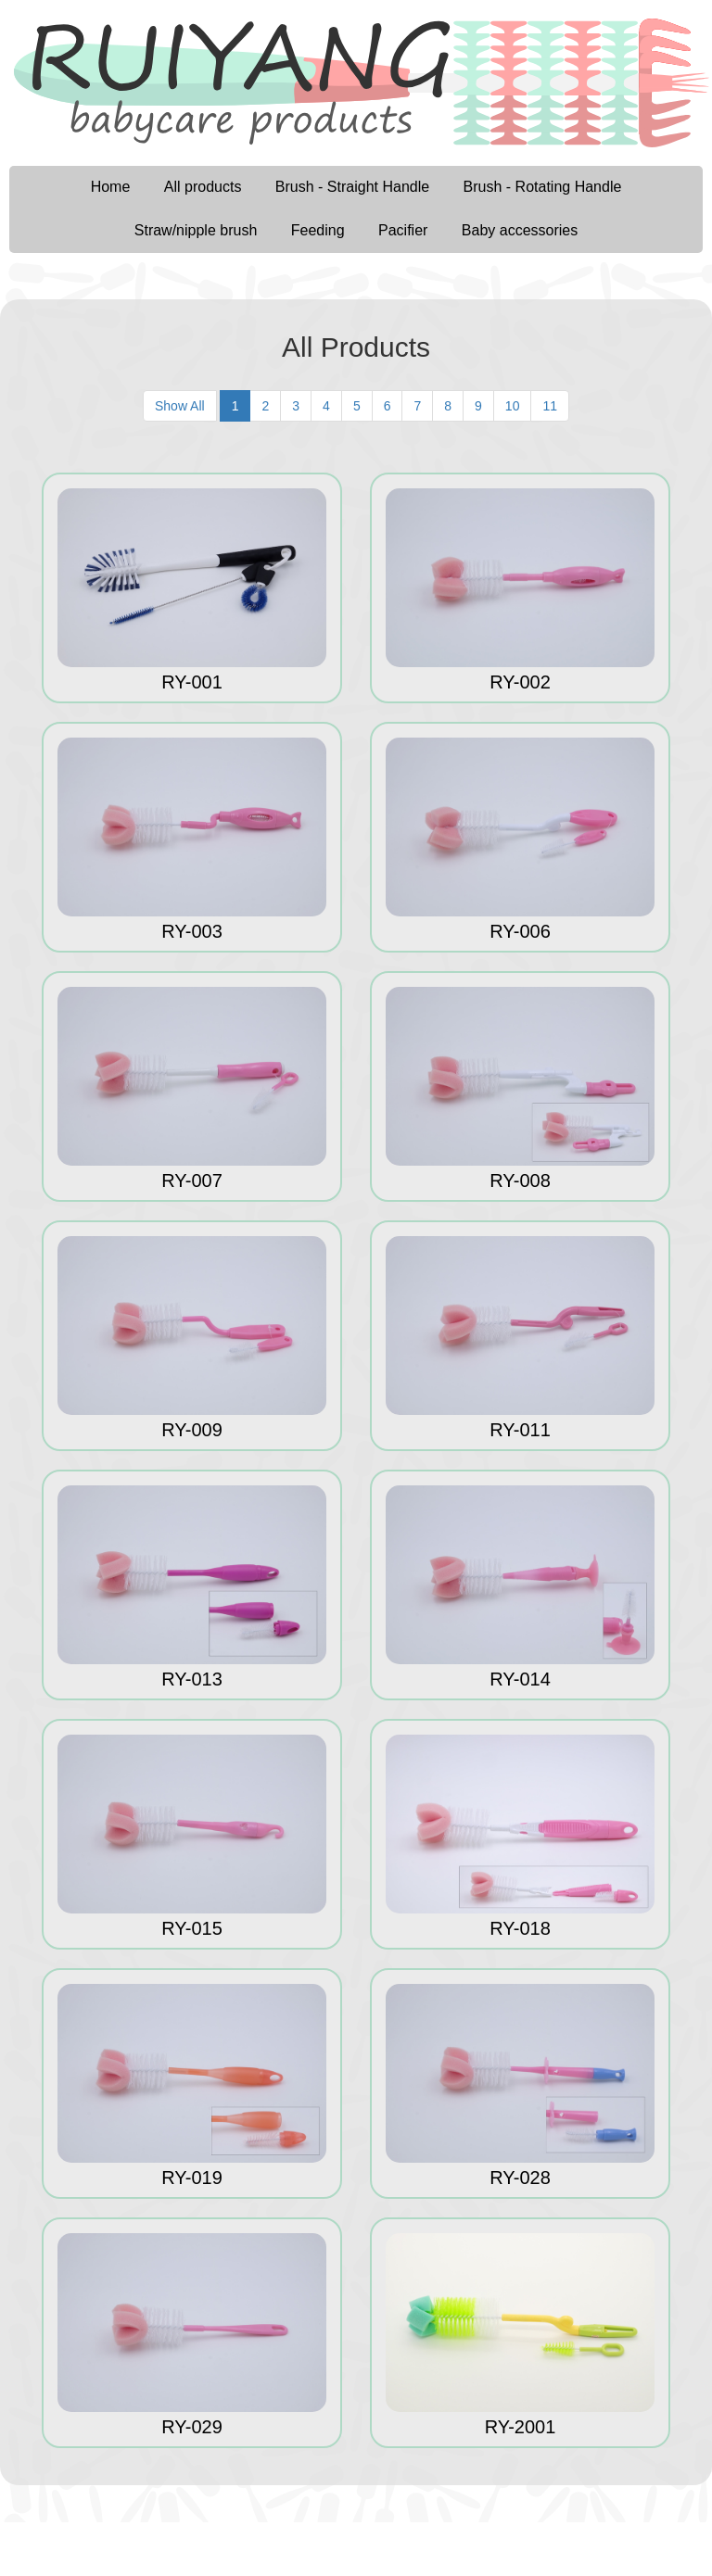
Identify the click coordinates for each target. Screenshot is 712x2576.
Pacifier (402, 230)
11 (549, 405)
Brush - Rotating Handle (543, 187)
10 (512, 405)
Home (111, 187)
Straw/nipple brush (196, 230)
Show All (180, 405)
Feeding (318, 230)
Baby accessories (520, 230)
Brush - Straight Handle (352, 187)
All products (203, 187)
